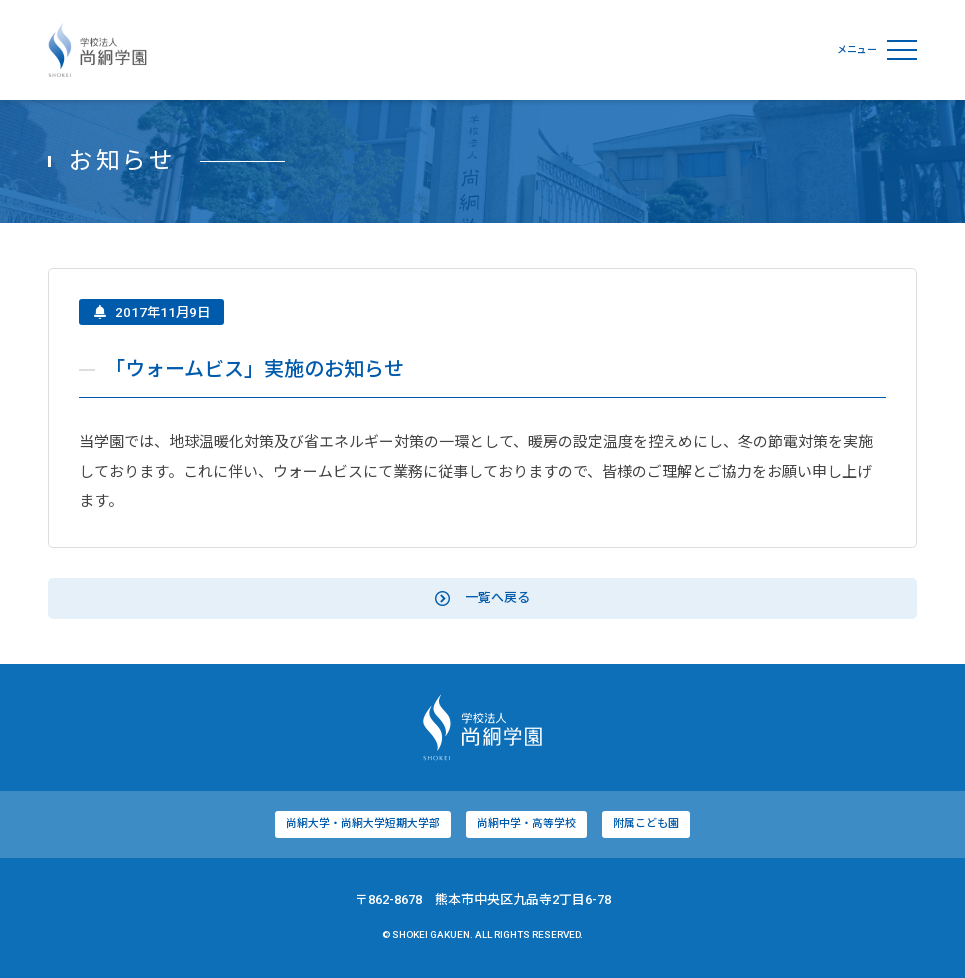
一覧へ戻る (482, 601)
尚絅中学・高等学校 (526, 826)
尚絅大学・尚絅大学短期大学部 (363, 826)
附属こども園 (646, 826)
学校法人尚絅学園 (97, 50)
